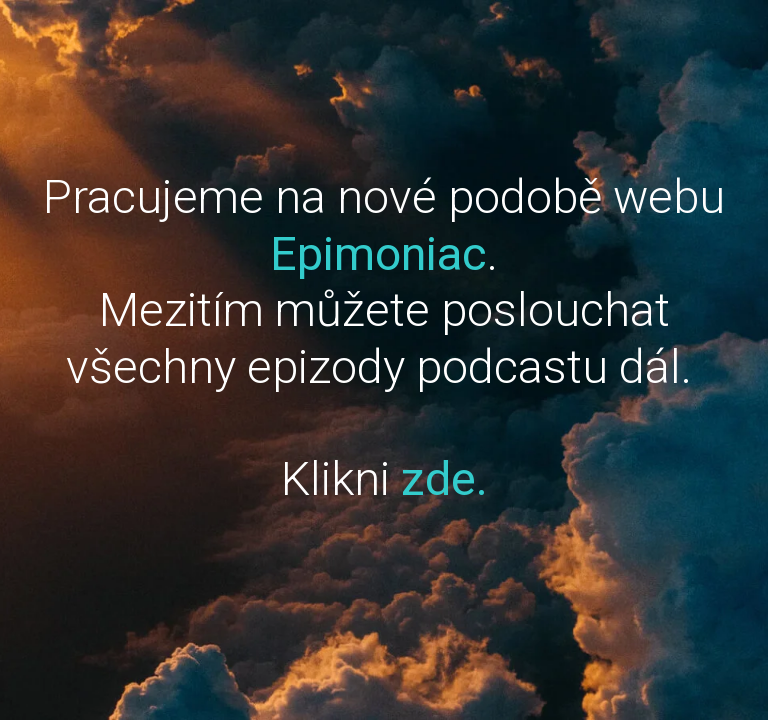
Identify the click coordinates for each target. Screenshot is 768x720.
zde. (444, 478)
